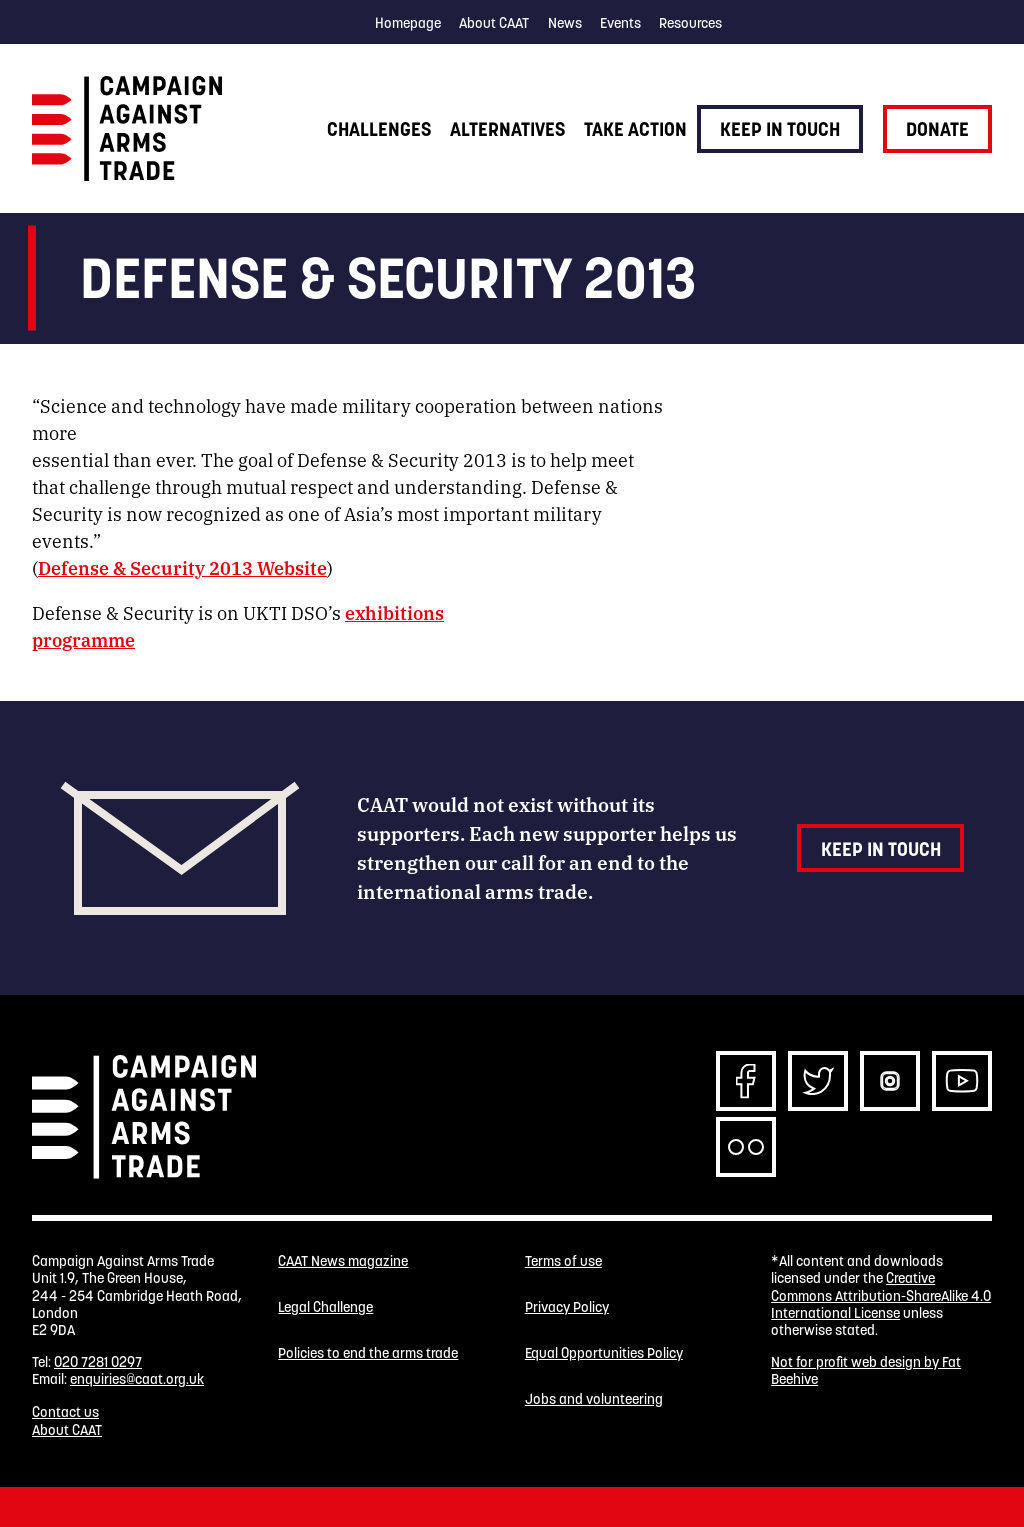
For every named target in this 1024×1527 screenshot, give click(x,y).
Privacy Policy (567, 1307)
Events (620, 23)
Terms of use (563, 1261)
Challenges (379, 129)
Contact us (65, 1412)
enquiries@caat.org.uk (137, 1379)
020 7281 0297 (98, 1362)
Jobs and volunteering (594, 1399)
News (565, 23)
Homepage (408, 23)
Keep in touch (780, 129)
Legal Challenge (325, 1307)
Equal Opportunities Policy (604, 1353)
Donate (937, 129)
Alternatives (507, 129)
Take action (635, 129)
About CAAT (494, 23)
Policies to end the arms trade (368, 1353)
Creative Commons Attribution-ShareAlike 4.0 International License (881, 1295)
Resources (690, 23)
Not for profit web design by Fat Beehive (866, 1370)
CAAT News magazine (343, 1261)
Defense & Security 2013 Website (182, 567)
